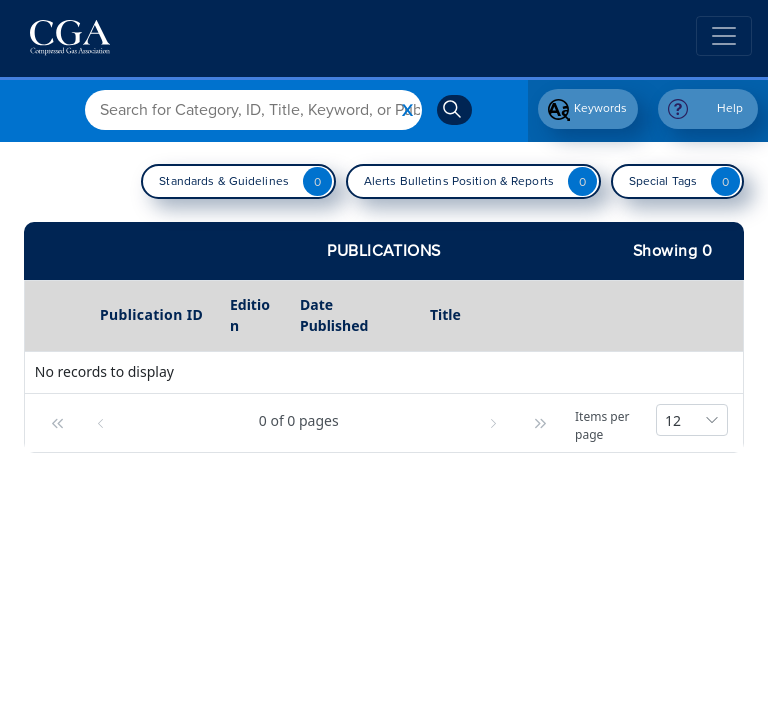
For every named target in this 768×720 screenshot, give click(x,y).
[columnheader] (60, 316)
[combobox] (692, 420)
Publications (384, 251)
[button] (55, 423)
